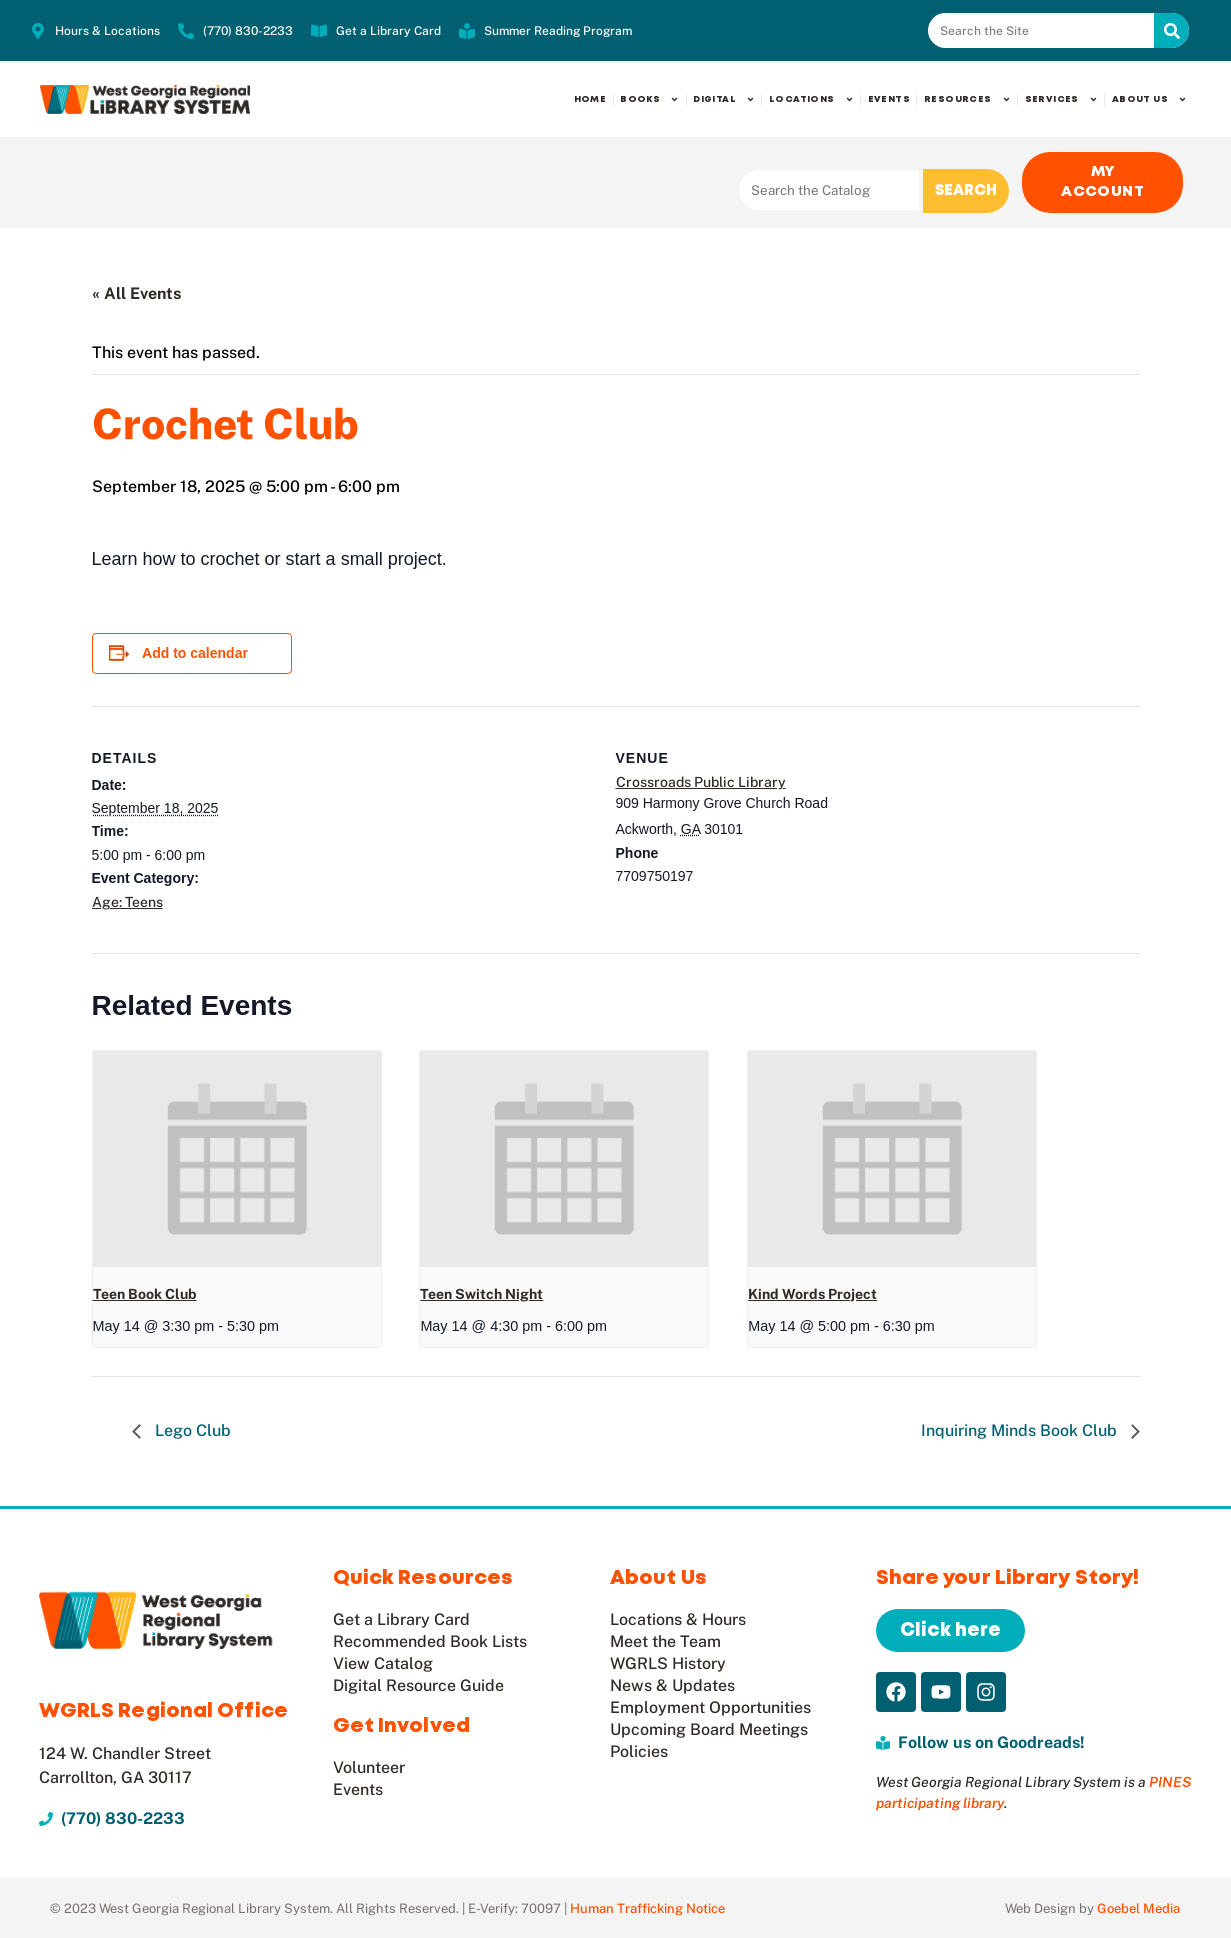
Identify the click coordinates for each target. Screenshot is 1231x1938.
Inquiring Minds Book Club (1021, 1429)
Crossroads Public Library (701, 780)
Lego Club (191, 1429)
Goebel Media (1138, 1907)
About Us (1149, 99)
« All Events (136, 292)
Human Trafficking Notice (647, 1907)
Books (649, 99)
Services (1061, 99)
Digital (724, 99)
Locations (811, 99)
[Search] (1171, 30)
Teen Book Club (145, 1292)
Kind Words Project (812, 1292)
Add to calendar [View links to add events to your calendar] (195, 652)
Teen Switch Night (481, 1292)
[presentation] (237, 1157)
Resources (967, 99)
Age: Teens (127, 900)
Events (889, 99)
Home (590, 99)
